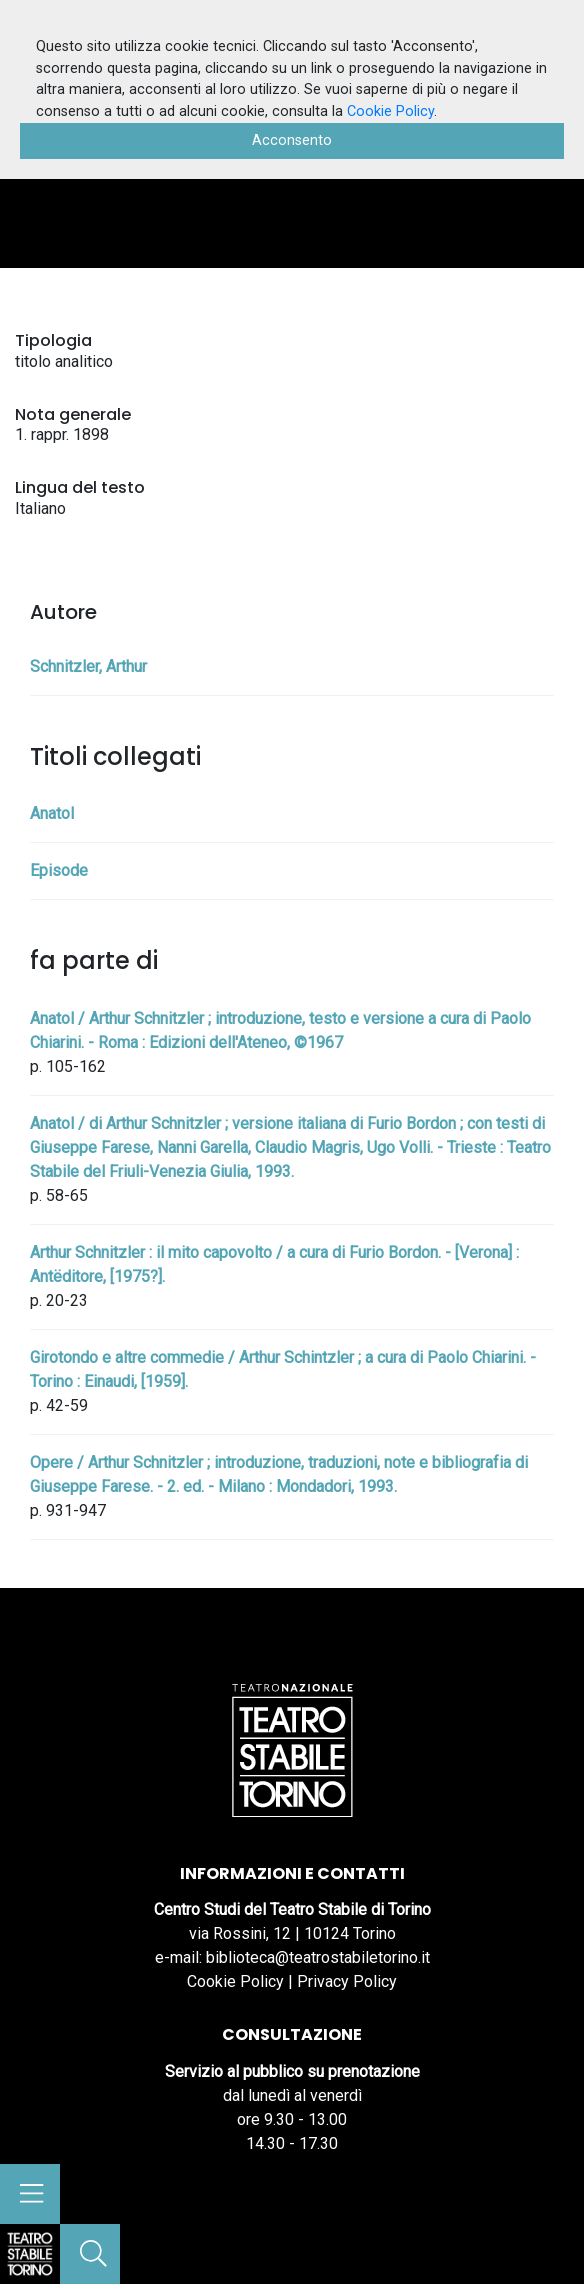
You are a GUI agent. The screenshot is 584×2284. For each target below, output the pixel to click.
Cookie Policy (235, 1981)
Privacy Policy (347, 1981)
